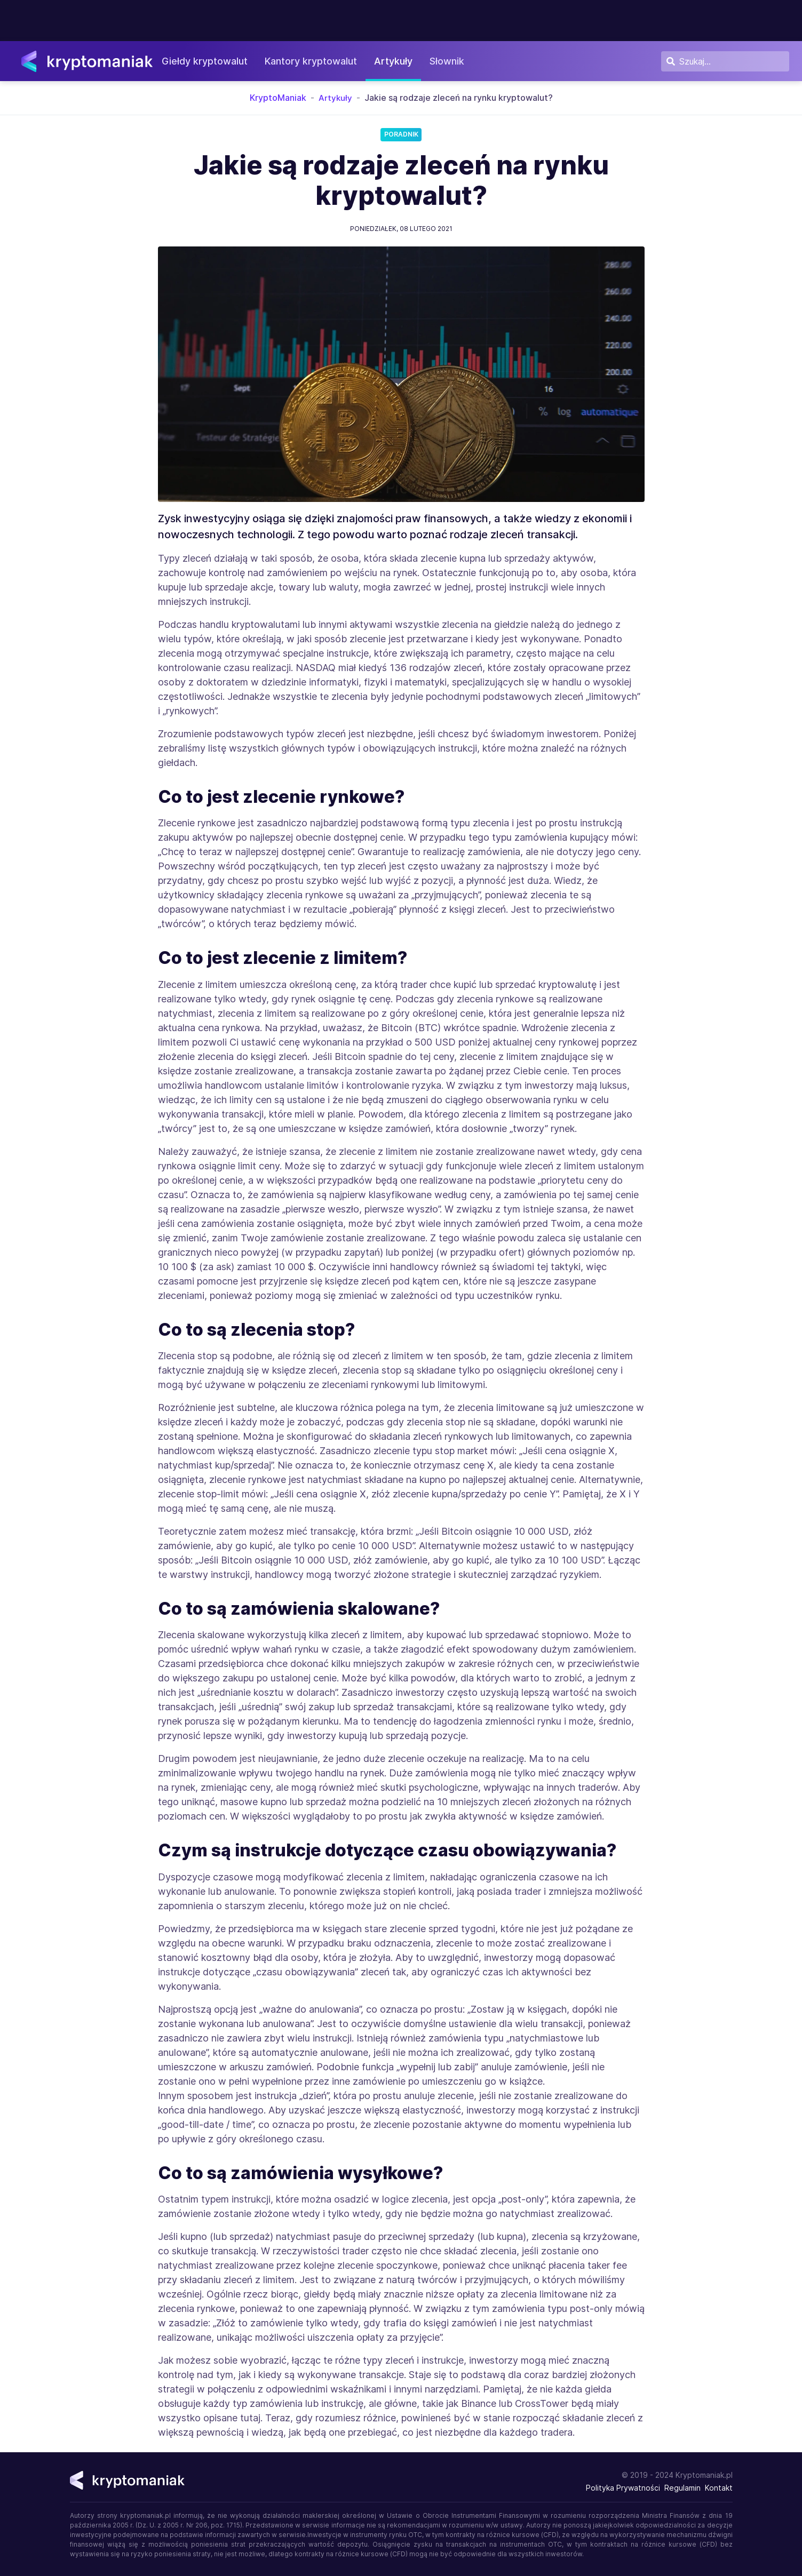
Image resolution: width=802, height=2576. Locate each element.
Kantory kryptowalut (317, 61)
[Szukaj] (725, 61)
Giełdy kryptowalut (211, 61)
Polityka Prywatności (623, 2487)
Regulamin (682, 2487)
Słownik (453, 61)
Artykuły (399, 61)
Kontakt (719, 2487)
